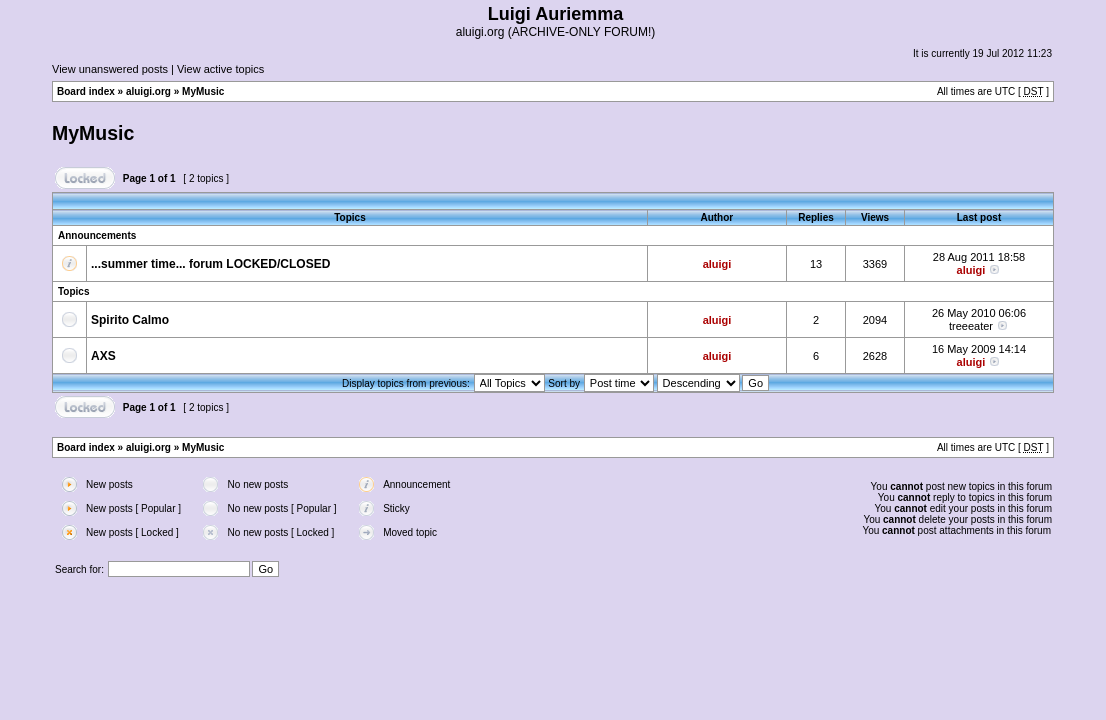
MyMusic (203, 91)
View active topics (220, 69)
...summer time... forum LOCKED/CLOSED (210, 264)
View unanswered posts (110, 69)
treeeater (971, 326)
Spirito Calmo (130, 320)
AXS (103, 356)
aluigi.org (148, 91)
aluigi (717, 264)
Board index (86, 91)
